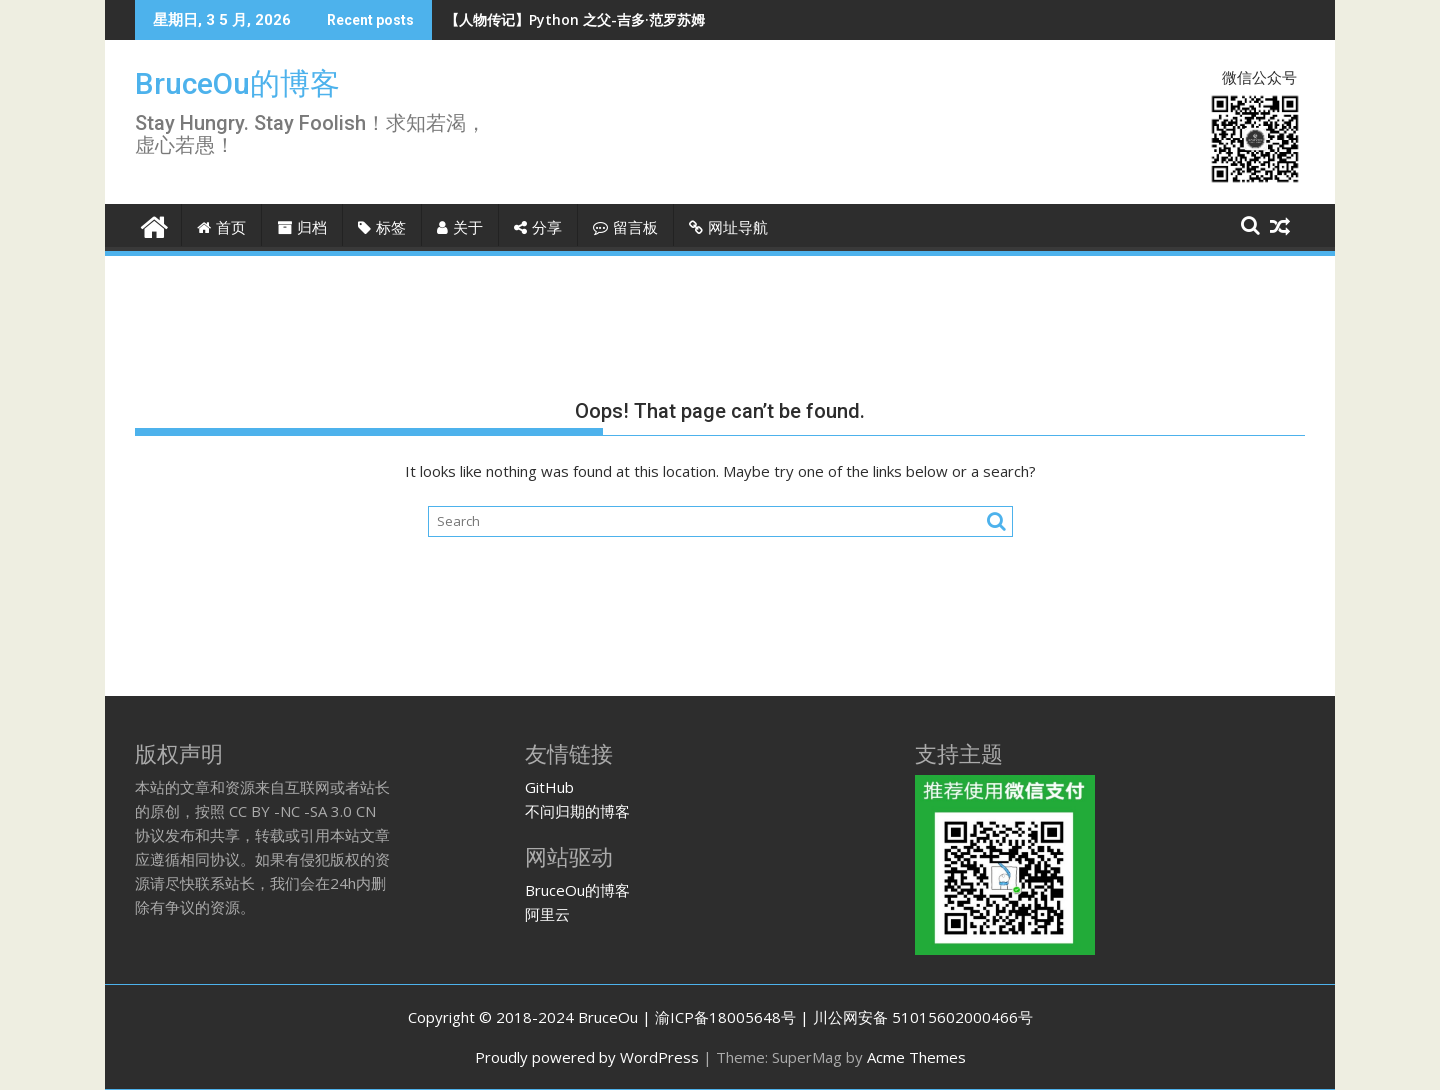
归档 (302, 228)
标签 (382, 228)
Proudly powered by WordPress (587, 1057)
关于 (460, 228)
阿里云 (547, 914)
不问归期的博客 (577, 811)
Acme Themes (916, 1057)
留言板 (625, 228)
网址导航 (728, 228)
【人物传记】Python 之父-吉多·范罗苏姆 (575, 19)
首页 (221, 228)
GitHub (549, 787)
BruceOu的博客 (237, 83)
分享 (538, 228)
